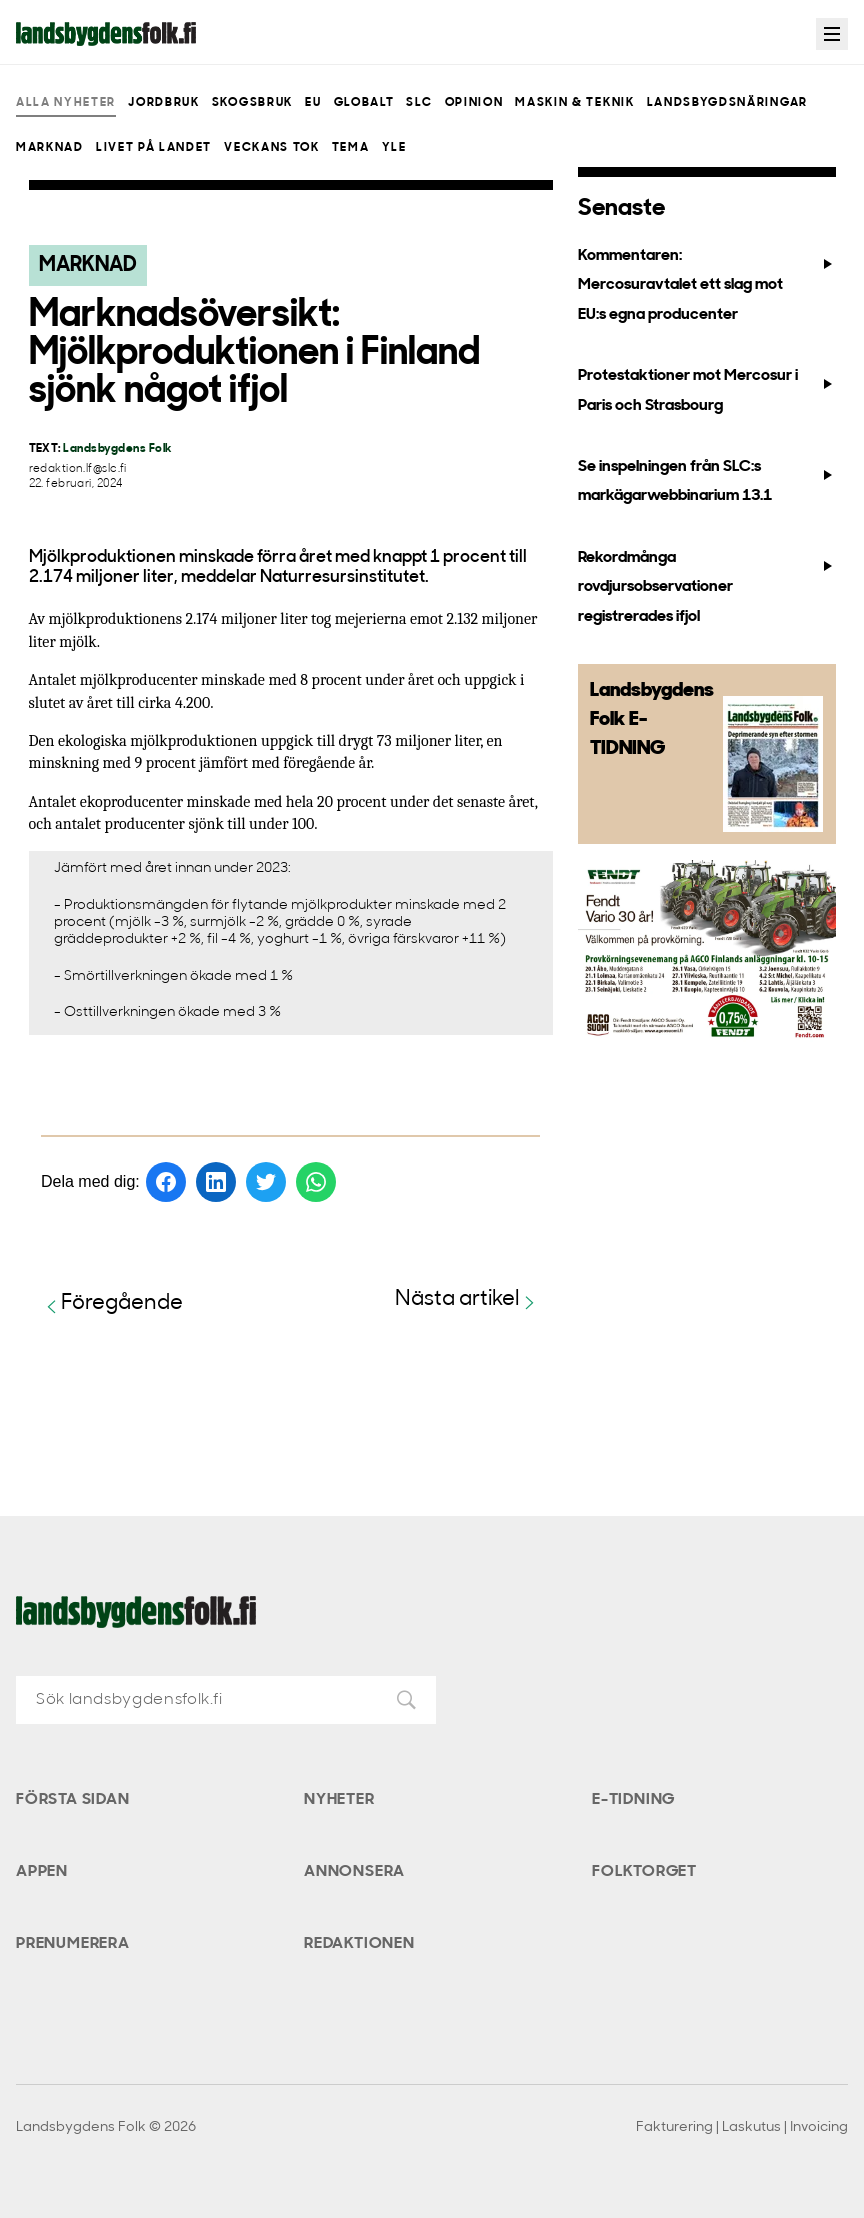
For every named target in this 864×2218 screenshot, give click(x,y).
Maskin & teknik (574, 103)
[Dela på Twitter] (266, 1182)
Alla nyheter (66, 103)
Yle (394, 148)
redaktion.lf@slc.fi (78, 469)
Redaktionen (359, 1944)
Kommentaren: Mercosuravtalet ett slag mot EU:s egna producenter (707, 285)
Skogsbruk (252, 103)
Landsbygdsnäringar (727, 103)
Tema (351, 148)
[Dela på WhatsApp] (316, 1182)
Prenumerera (73, 1944)
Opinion (474, 103)
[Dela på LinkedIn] (216, 1182)
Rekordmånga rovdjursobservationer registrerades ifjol (707, 587)
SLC (419, 103)
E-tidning (633, 1800)
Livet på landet (154, 148)
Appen (42, 1872)
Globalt (364, 103)
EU (313, 103)
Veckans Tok (271, 148)
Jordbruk (163, 103)
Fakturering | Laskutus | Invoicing (742, 2127)
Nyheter (339, 1800)
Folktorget (644, 1872)
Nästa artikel (467, 1300)
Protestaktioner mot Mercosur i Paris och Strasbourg (707, 390)
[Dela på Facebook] (166, 1182)
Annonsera (354, 1872)
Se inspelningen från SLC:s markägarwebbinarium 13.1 (707, 481)
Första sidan (73, 1800)
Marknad (50, 148)
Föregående (112, 1304)
